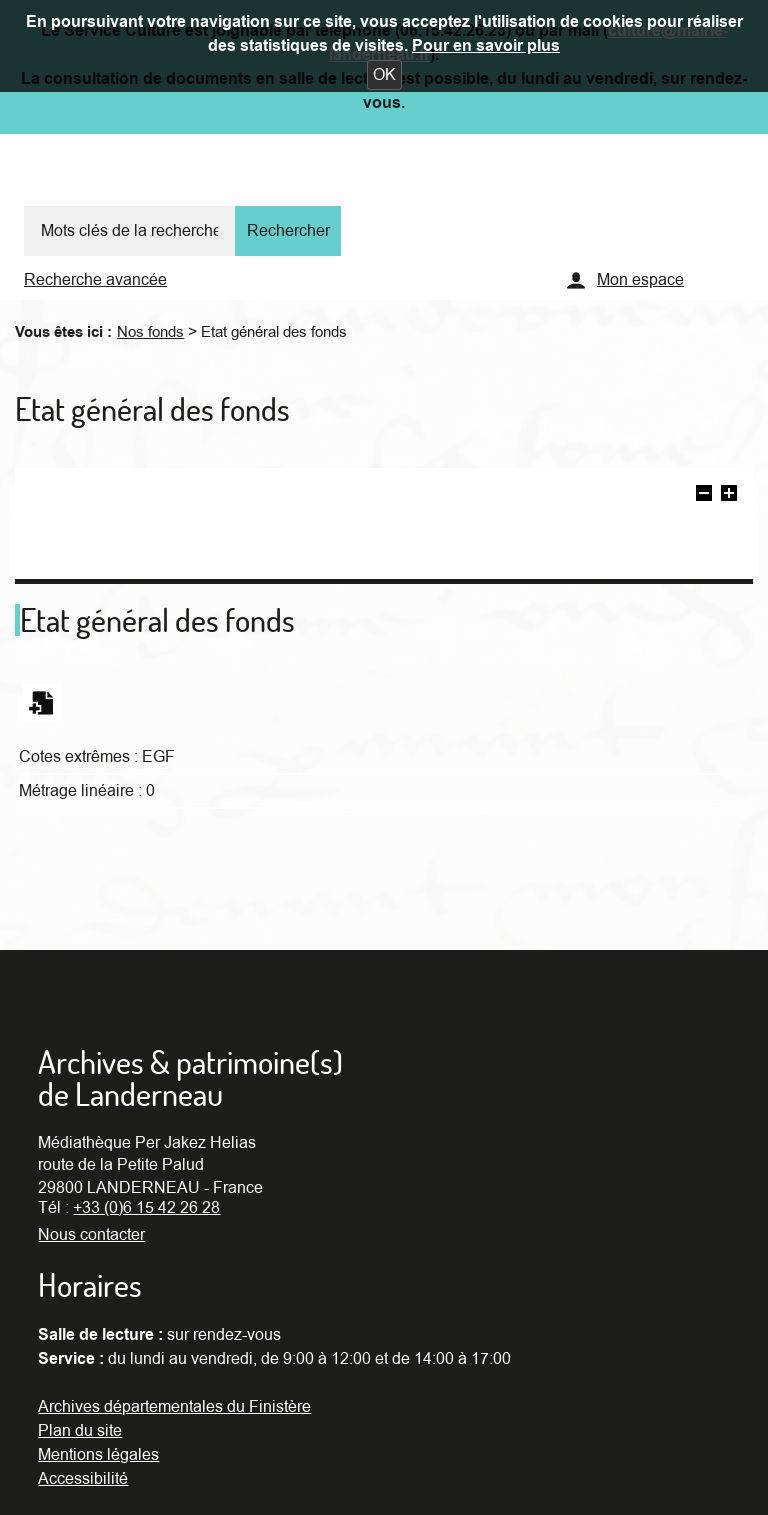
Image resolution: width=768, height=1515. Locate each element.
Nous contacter (91, 1235)
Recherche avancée (95, 280)
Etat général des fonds (274, 332)
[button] (384, 75)
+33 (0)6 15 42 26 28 (146, 1208)
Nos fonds (150, 332)
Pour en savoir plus (486, 46)
